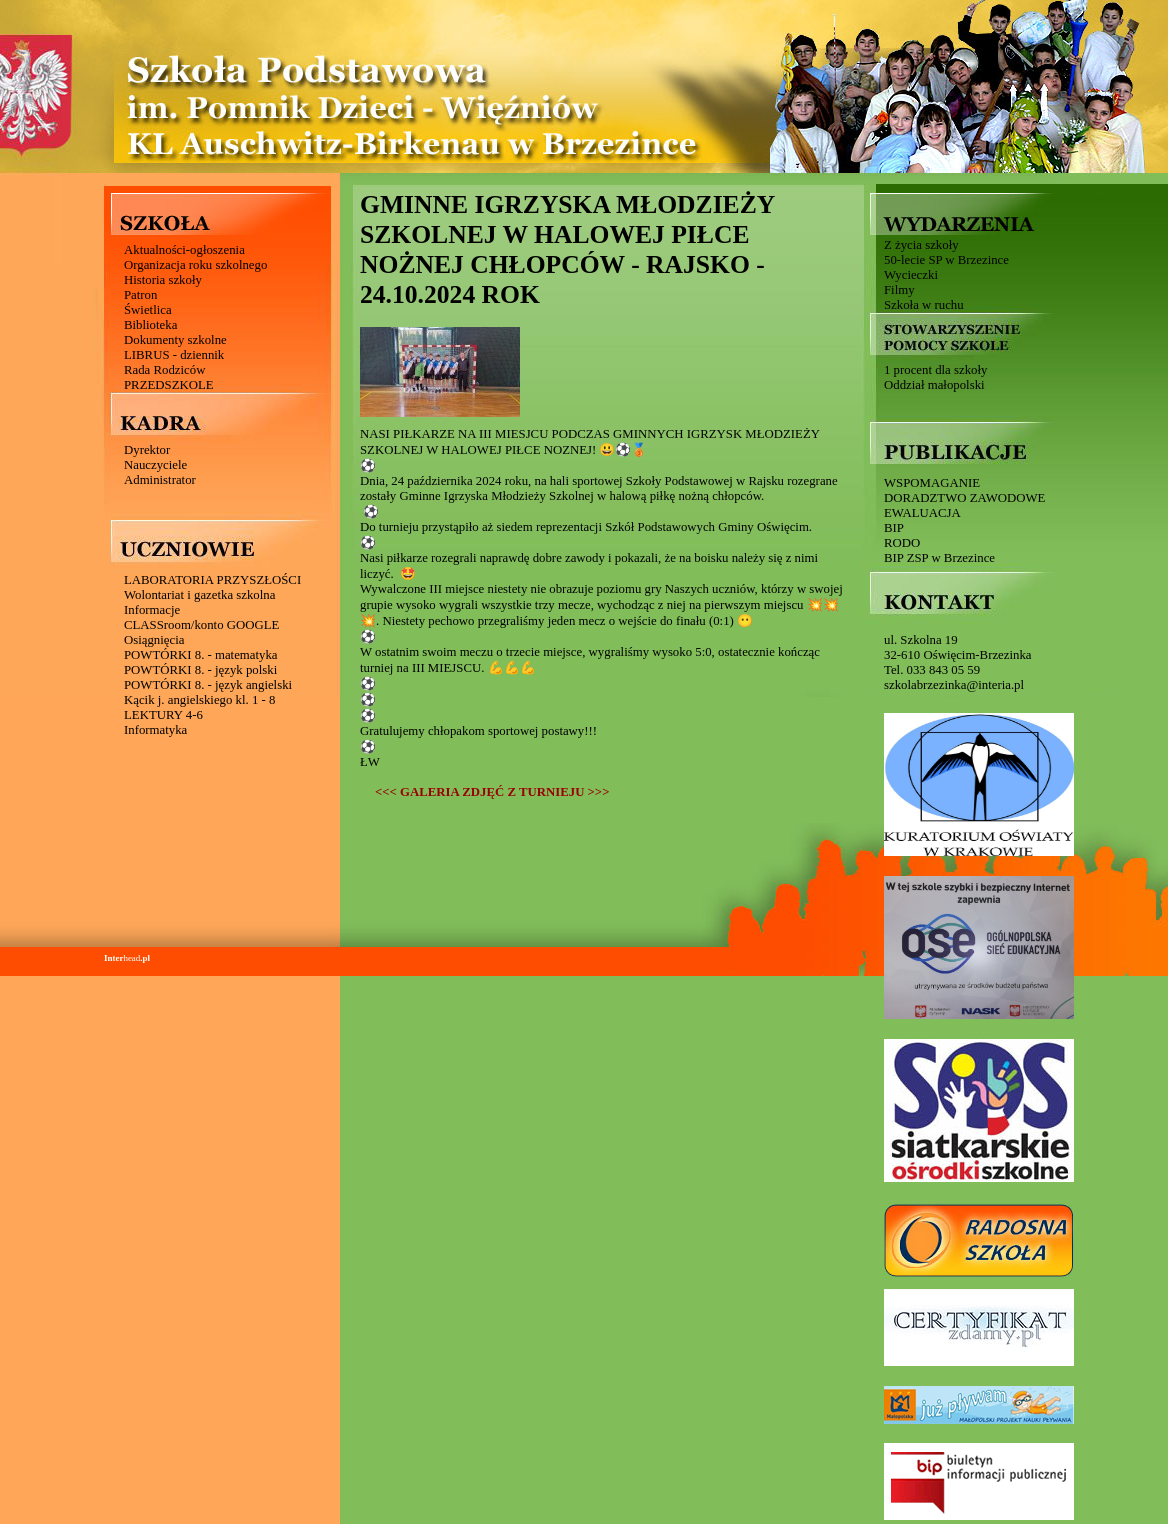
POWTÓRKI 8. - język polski (200, 670)
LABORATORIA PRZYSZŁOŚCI (212, 580)
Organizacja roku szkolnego (195, 265)
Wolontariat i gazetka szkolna (199, 595)
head (127, 958)
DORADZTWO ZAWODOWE (964, 498)
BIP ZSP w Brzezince (939, 558)
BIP (894, 528)
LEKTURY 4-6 (163, 715)
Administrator (160, 480)
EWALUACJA (922, 513)
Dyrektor (147, 450)
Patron (140, 295)
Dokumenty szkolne (175, 340)
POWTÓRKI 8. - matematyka (201, 655)
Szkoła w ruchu (924, 305)
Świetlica (148, 310)
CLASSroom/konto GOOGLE (201, 625)
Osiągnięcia (154, 640)
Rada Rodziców (164, 370)
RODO (902, 543)
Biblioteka (150, 325)
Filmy (899, 290)
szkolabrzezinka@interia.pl (954, 685)
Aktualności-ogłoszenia (184, 250)
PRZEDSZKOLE (169, 385)
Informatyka (155, 730)
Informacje (152, 610)
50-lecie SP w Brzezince (946, 260)
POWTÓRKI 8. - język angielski (208, 685)
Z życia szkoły (921, 245)
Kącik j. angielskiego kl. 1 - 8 (199, 700)
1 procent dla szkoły (935, 370)
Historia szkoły (163, 280)
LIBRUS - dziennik (174, 355)
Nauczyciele (155, 465)
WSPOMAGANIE (932, 483)
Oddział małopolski (934, 385)
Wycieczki (911, 275)
